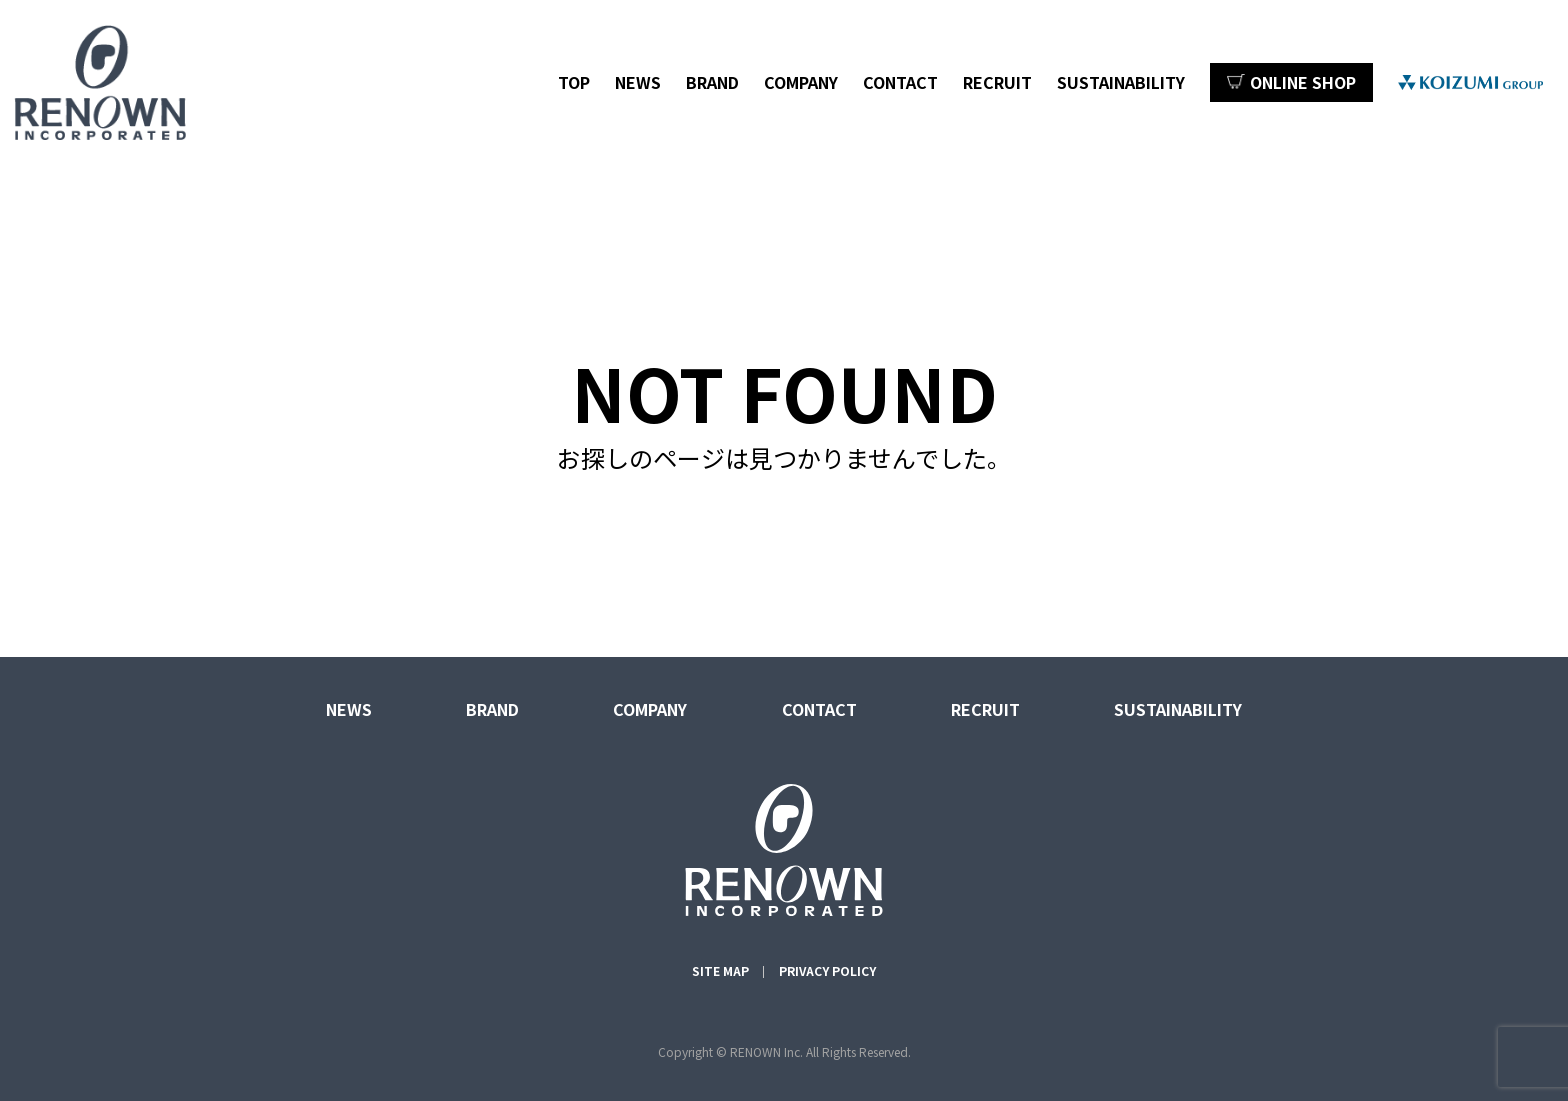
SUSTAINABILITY (1121, 82)
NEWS (638, 82)
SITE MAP (720, 970)
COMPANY (801, 82)
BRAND (712, 82)
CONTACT (900, 82)
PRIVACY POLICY (827, 970)
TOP (574, 82)
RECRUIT (997, 82)
